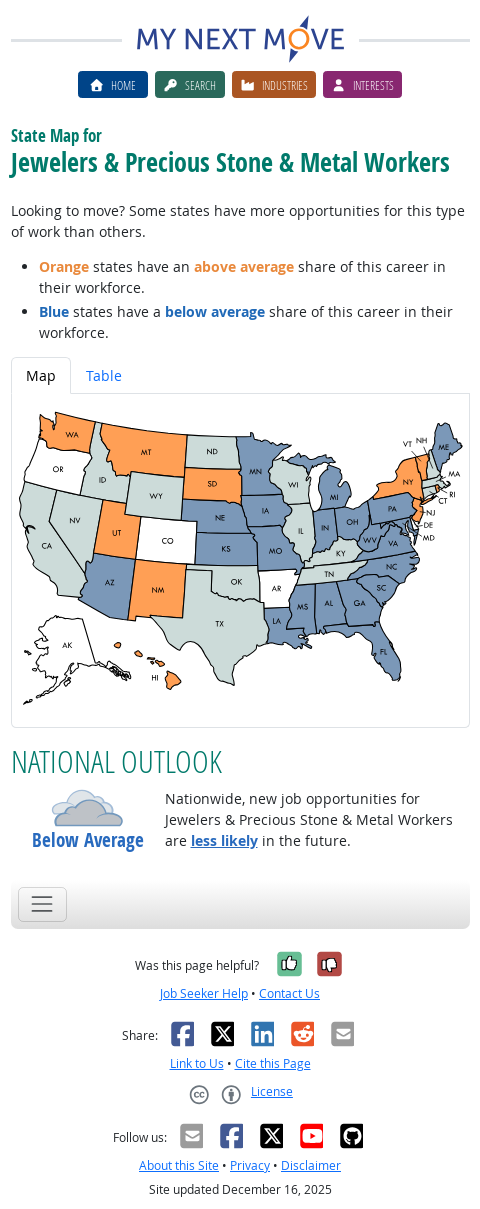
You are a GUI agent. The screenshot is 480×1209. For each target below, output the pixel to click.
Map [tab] (41, 375)
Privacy (250, 1165)
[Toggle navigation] (42, 904)
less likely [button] (224, 840)
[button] (88, 808)
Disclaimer (311, 1165)
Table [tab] (104, 375)
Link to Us (197, 1063)
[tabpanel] (240, 560)
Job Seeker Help (204, 993)
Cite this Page (273, 1063)
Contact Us (289, 993)
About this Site (179, 1165)
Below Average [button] (88, 840)
